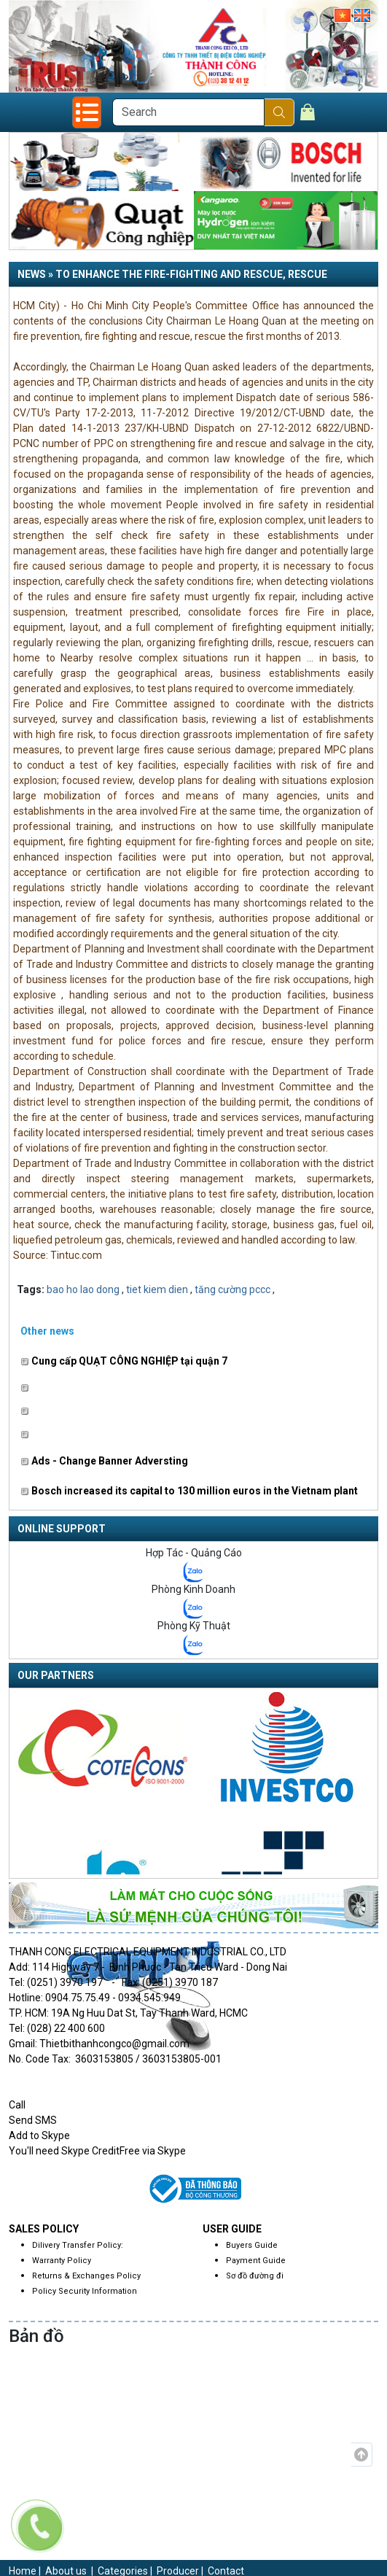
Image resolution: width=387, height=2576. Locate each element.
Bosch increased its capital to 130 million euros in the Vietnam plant (189, 1491)
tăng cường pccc (232, 1289)
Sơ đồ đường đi (255, 2276)
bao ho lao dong (83, 1289)
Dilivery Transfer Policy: (77, 2245)
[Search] (188, 112)
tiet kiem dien (157, 1289)
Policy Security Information (84, 2291)
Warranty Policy (61, 2260)
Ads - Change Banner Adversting (104, 1461)
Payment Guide (256, 2260)
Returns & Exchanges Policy (86, 2276)
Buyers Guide (252, 2245)
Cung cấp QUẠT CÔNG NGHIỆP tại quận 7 (123, 1361)
